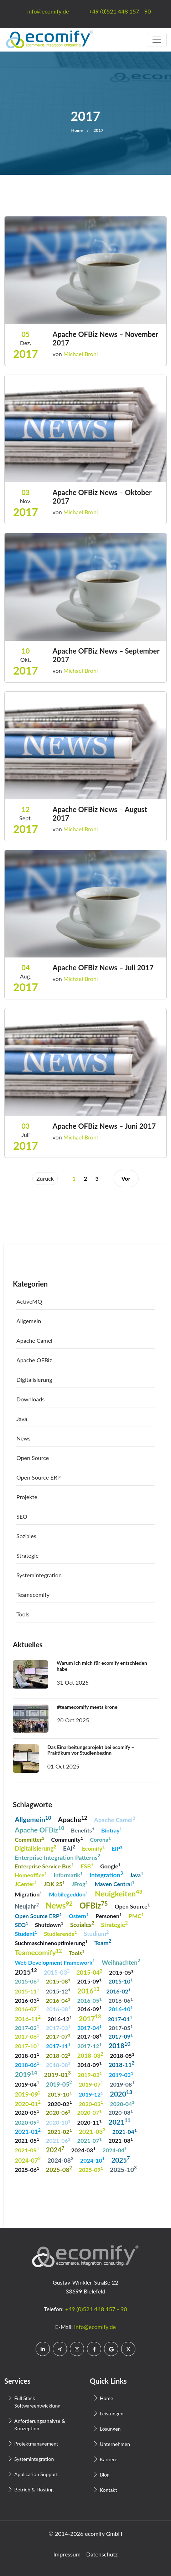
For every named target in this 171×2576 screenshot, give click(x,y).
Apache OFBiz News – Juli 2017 (103, 967)
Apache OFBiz (34, 1360)
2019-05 (59, 2083)
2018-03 (90, 2055)
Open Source (32, 1457)
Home (77, 130)
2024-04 (114, 2149)
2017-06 (27, 2036)
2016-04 (58, 2000)
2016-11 (28, 2018)
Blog (104, 2475)
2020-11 (89, 2122)
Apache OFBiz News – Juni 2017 (104, 1126)
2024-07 (28, 2160)
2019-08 (122, 2083)
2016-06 (120, 2000)
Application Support (36, 2474)
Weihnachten (121, 1962)
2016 (88, 1990)
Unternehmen (115, 2444)
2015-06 (27, 1981)
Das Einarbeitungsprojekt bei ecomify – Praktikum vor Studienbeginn (90, 1750)
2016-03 (27, 2000)
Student (26, 1933)
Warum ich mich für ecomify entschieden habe (102, 1666)
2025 (121, 2159)
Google (110, 1865)
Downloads (30, 1399)
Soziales (26, 1536)
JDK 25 (54, 1883)
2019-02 (90, 2074)
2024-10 (92, 2159)
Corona (100, 1839)
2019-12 (91, 2094)
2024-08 (60, 2160)
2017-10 (27, 2045)
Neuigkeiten (118, 1893)
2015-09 (89, 1981)
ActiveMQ (29, 1301)
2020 (121, 2093)
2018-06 (27, 2064)
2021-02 (59, 2131)
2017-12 (89, 2045)
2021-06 (58, 2140)
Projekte (26, 1496)
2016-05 (89, 2000)
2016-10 (120, 2008)
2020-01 (28, 2103)
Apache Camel (34, 1340)
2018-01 (27, 2055)
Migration (28, 1894)
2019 (26, 2073)
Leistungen (112, 2413)
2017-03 (58, 2027)
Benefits (82, 1830)
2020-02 (59, 2103)
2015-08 (58, 1981)
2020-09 (27, 2122)
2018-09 (89, 2064)
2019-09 (28, 2094)
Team (102, 1942)
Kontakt (108, 2490)
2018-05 (122, 2055)
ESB (87, 1865)
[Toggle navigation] (157, 40)
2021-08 (120, 2140)
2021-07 (89, 2140)
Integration (106, 1874)
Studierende (60, 1933)
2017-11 (58, 2045)
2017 (90, 2017)
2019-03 (121, 2074)
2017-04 (89, 2027)
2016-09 (89, 2008)
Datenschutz (102, 2554)
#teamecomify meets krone (87, 1707)
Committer (29, 1839)
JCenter (26, 1883)
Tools (22, 1614)
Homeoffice (31, 1874)
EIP (117, 1848)
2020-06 (58, 2112)
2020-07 (89, 2112)
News (23, 1438)
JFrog (80, 1883)
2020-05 (27, 2112)
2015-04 (90, 1972)
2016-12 (59, 2018)
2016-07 (27, 2008)
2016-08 (58, 2008)
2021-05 (27, 2140)
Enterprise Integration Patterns (57, 1857)
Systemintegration (39, 1575)
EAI (69, 1848)
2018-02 (58, 2055)
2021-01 (28, 2131)
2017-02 (27, 2027)
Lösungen (110, 2429)
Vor (125, 1178)
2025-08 (59, 2169)
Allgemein (28, 1320)
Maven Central (114, 1883)
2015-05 (121, 1972)
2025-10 (123, 2169)
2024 (55, 2149)
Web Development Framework (55, 1961)
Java (21, 1418)
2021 (119, 2121)
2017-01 (120, 2018)
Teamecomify (33, 1594)
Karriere (108, 2459)
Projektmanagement (36, 2444)
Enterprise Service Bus (44, 1865)
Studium (96, 1933)
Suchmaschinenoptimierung (51, 1942)
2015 (26, 1971)
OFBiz (93, 1905)
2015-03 (57, 1972)
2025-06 (27, 2169)
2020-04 (122, 2103)
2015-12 (58, 1991)
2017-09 (120, 2036)
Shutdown (49, 1924)
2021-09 (27, 2149)
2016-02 (118, 1991)
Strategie (27, 1555)
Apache (72, 1819)
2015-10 (120, 1981)
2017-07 (58, 2036)
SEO (21, 1516)
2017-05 (120, 2027)
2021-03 (92, 2131)
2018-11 (121, 2064)
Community (67, 1839)
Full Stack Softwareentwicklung (37, 2402)
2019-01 (57, 2074)
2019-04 (27, 2083)
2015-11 (27, 1991)
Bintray (111, 1830)
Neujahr (27, 1906)
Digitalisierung (34, 1379)
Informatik (68, 1874)
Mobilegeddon (68, 1894)
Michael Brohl (80, 353)
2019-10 (59, 2094)
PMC (136, 1915)
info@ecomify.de (95, 2326)
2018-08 (58, 2064)
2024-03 (83, 2149)
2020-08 (120, 2112)
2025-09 (91, 2169)
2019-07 (91, 2083)
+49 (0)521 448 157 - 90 (96, 2309)
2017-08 (89, 2036)
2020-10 (58, 2122)
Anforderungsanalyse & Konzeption (39, 2424)
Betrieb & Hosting (33, 2489)
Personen (108, 1915)
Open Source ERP (38, 1477)
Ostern (79, 1915)
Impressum (67, 2554)
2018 (119, 2045)
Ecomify (93, 1848)
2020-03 (91, 2103)
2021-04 (124, 2131)
